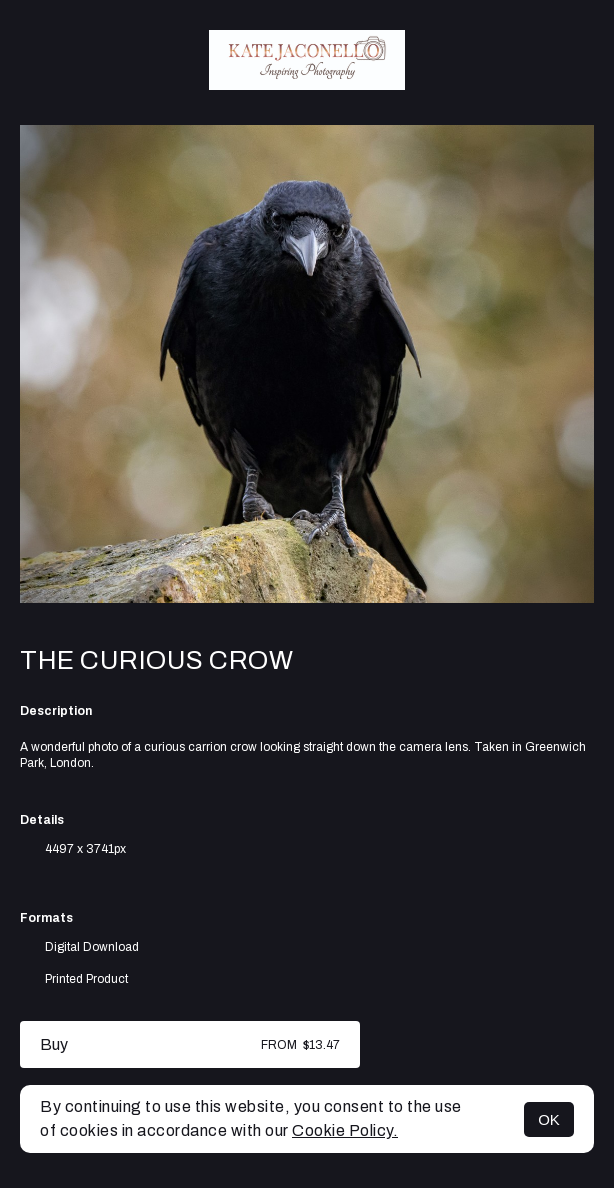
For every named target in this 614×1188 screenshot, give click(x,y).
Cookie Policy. (345, 1130)
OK (549, 1119)
